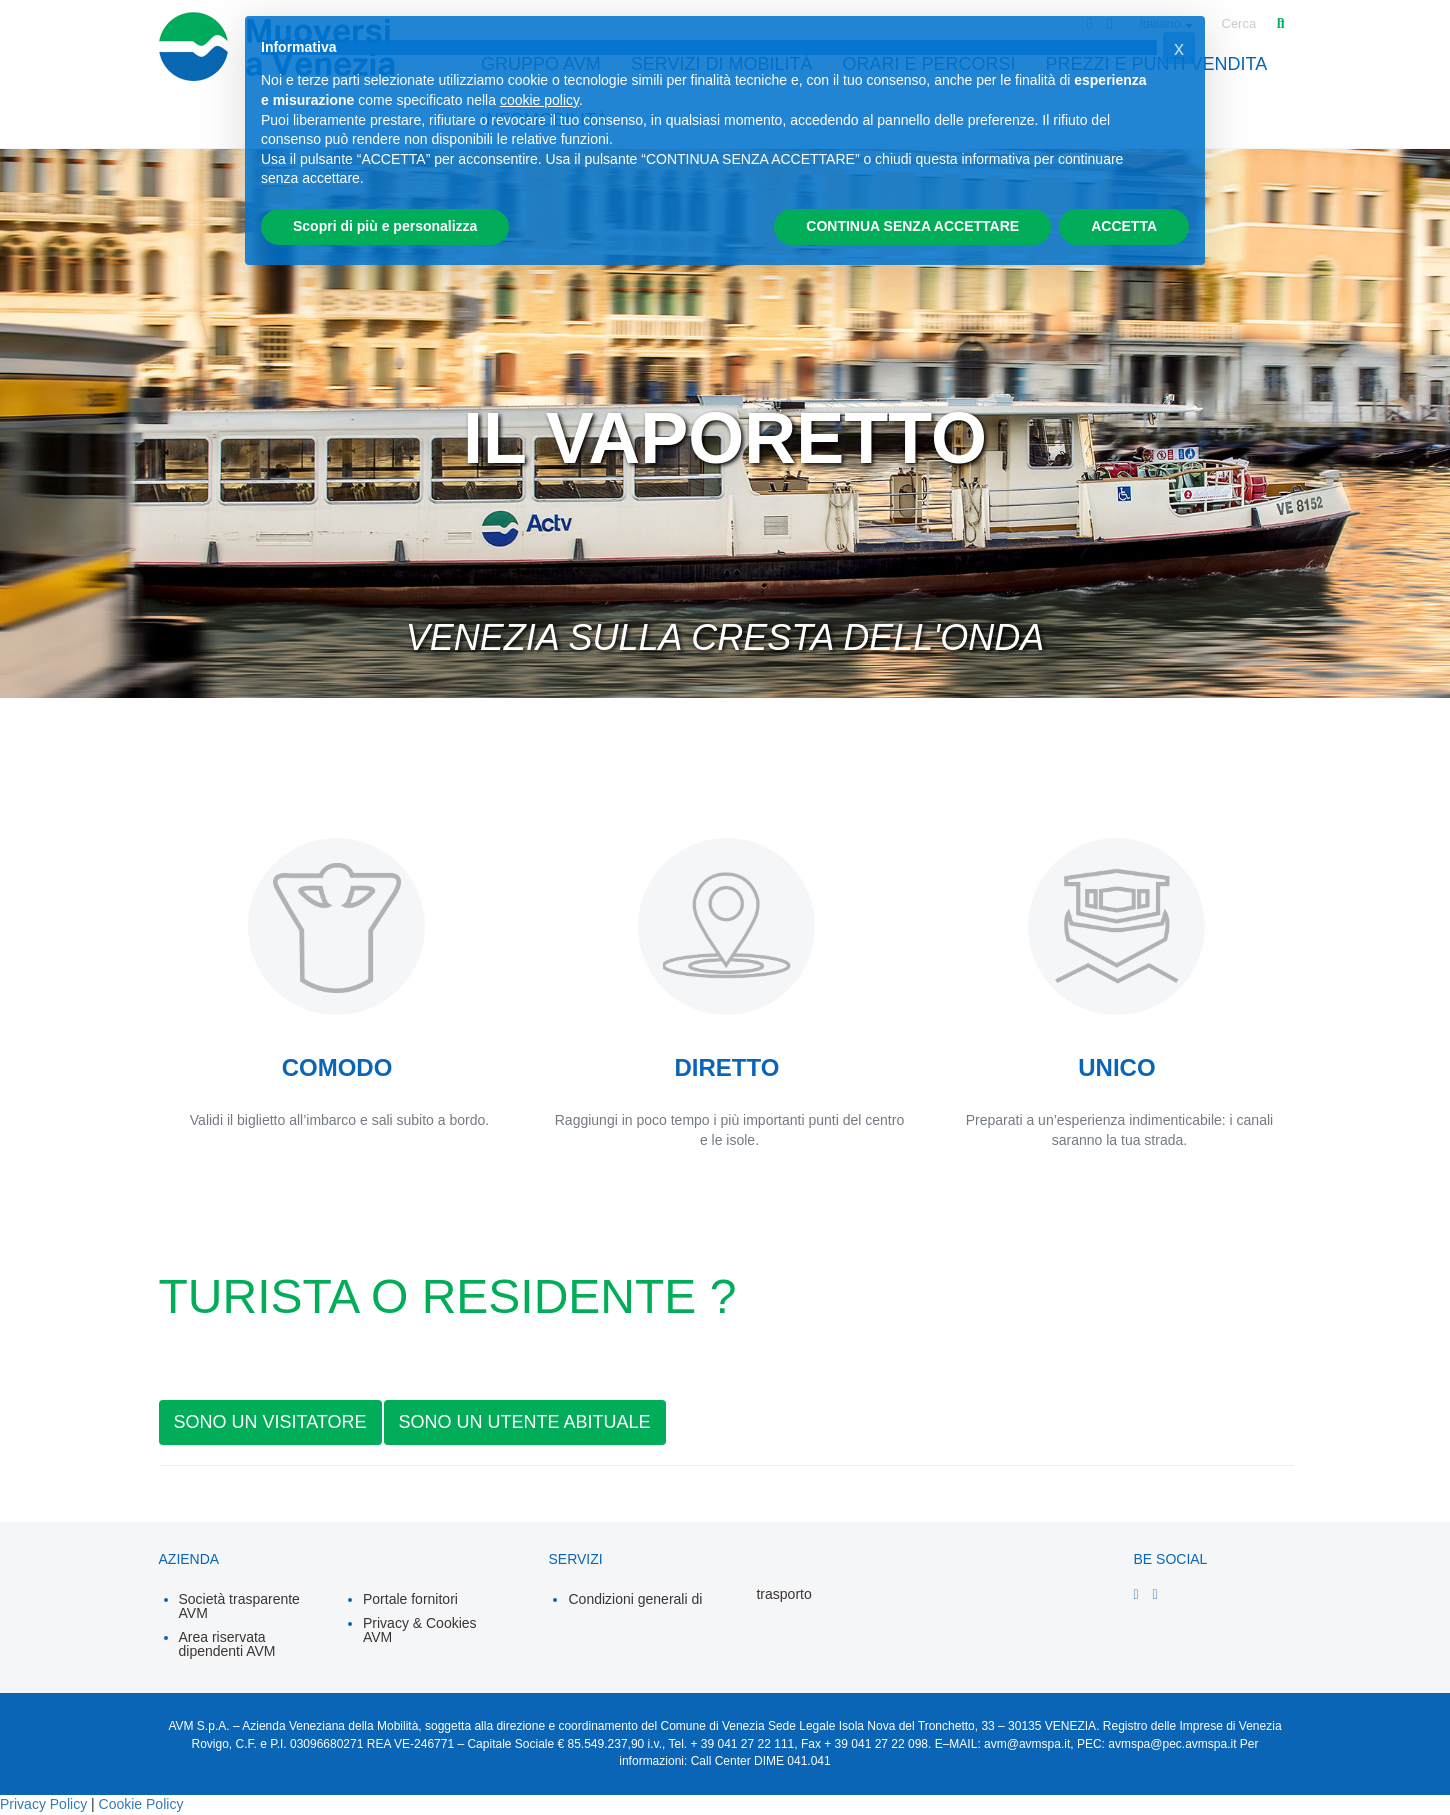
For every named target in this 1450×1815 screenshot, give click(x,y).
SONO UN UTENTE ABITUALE (525, 1422)
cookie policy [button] (539, 100)
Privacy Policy (43, 1804)
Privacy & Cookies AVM (420, 1630)
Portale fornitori (410, 1599)
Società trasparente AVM (239, 1606)
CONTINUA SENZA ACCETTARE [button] (912, 226)
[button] (1179, 48)
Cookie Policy (141, 1804)
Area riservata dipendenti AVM (227, 1644)
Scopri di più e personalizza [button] (385, 226)
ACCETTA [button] (1124, 226)
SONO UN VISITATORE (270, 1422)
